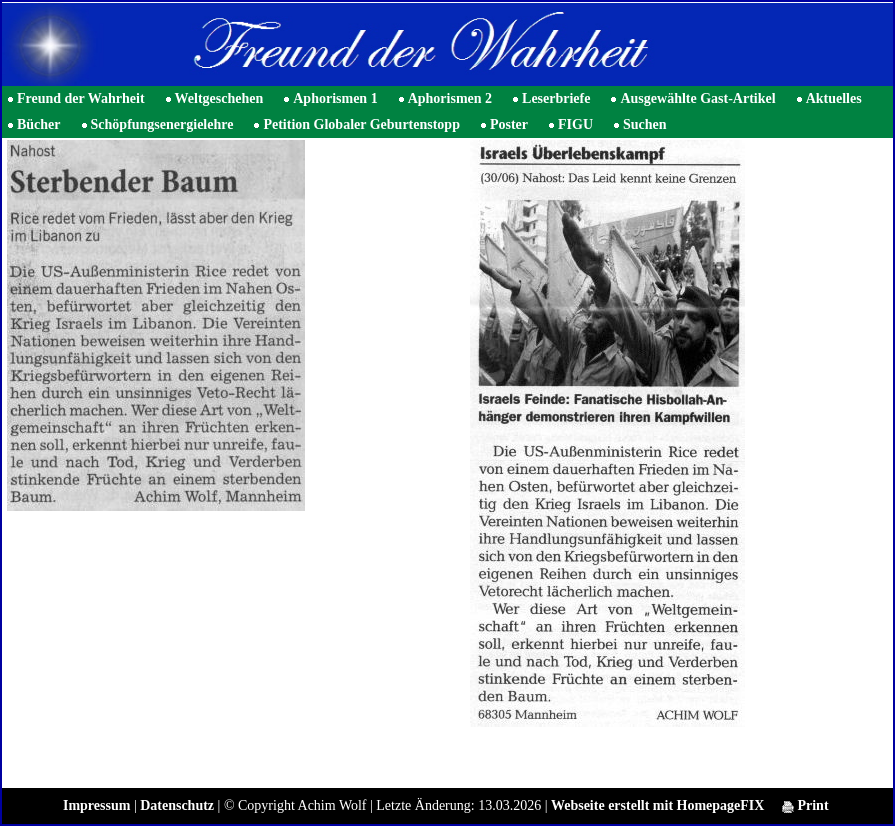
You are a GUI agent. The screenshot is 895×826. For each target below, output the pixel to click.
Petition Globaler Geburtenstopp (361, 124)
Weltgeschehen (219, 98)
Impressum (96, 805)
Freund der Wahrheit (81, 98)
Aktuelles (834, 98)
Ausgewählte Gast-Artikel (697, 98)
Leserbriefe (556, 98)
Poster (509, 124)
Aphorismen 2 (450, 98)
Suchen (645, 124)
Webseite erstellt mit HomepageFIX (657, 805)
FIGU (575, 124)
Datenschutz (177, 805)
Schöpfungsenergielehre (162, 124)
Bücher (39, 124)
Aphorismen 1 (335, 98)
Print (805, 805)
